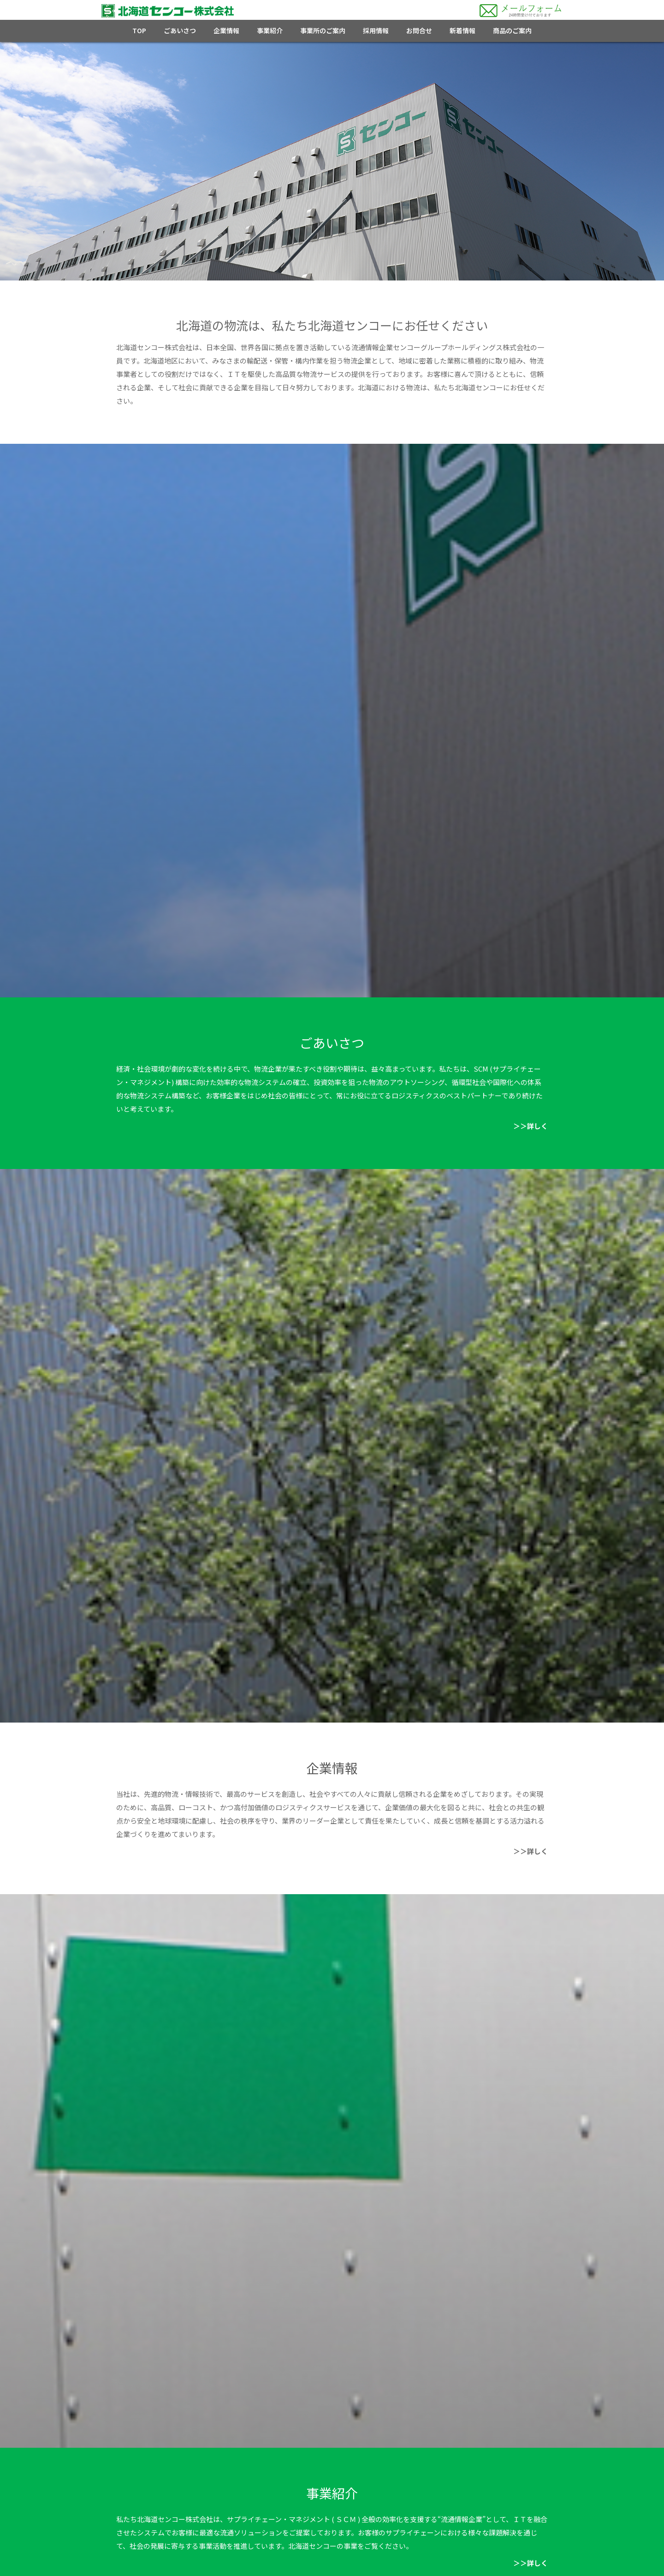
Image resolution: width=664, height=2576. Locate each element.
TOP (139, 30)
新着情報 (462, 30)
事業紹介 (270, 30)
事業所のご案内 (322, 30)
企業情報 (226, 30)
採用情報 (376, 30)
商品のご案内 (512, 30)
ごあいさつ (180, 30)
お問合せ (419, 30)
